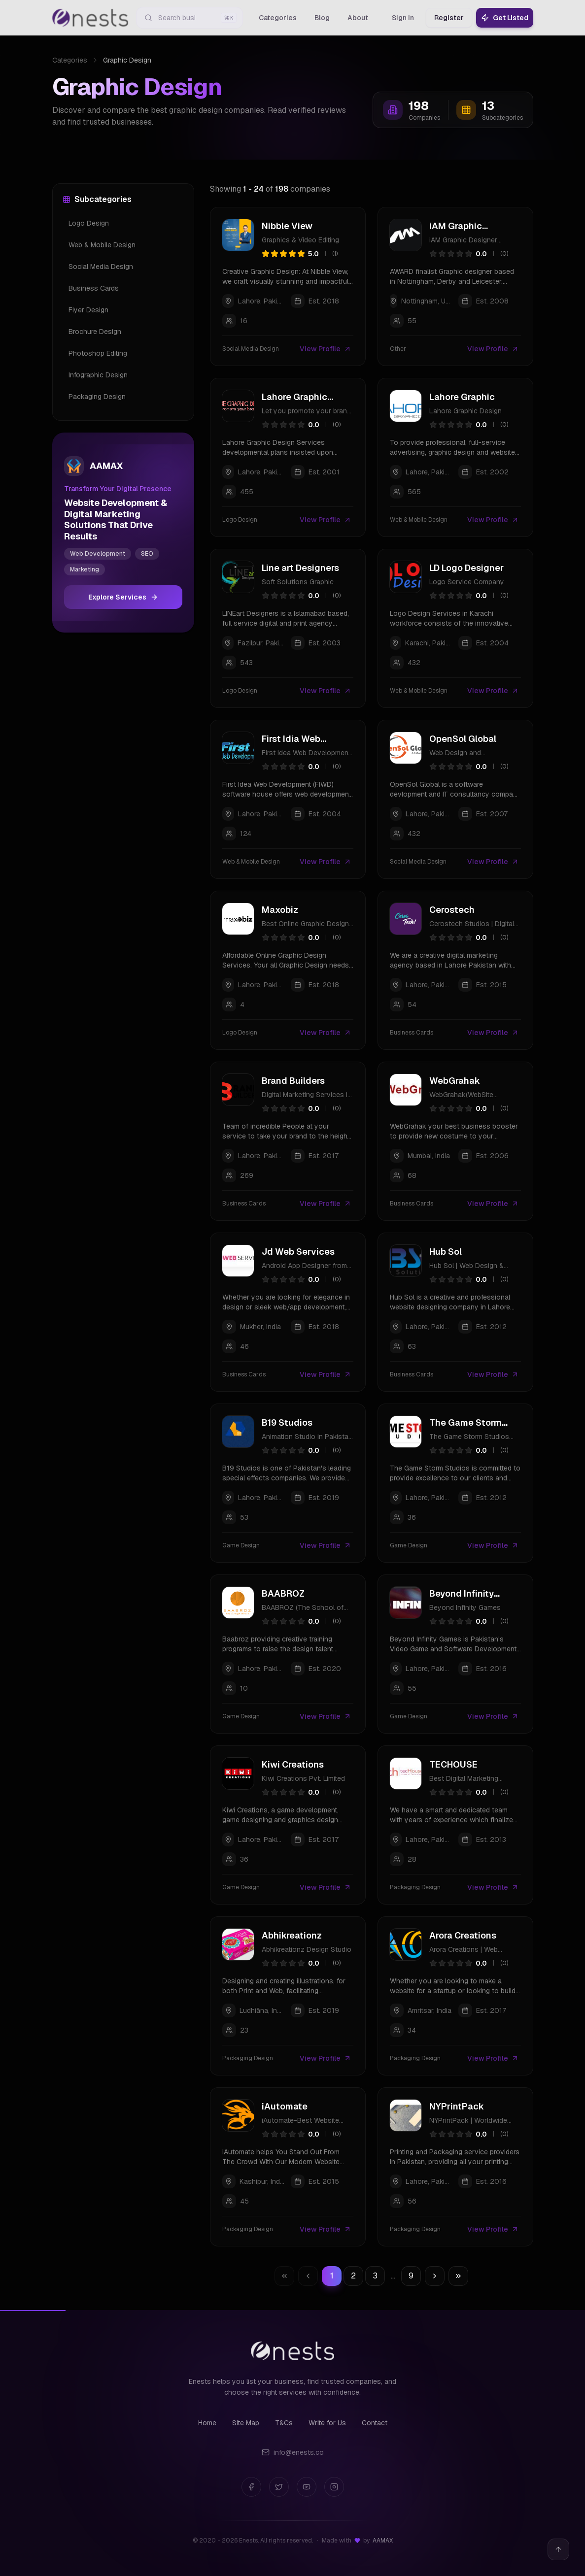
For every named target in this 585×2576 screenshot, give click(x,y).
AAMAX (383, 2540)
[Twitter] (279, 2487)
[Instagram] (334, 2487)
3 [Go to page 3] (375, 2276)
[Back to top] (558, 2549)
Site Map (245, 2422)
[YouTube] (306, 2487)
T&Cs (284, 2422)
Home (207, 2422)
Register (449, 17)
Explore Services (123, 597)
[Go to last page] (458, 2276)
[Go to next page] (435, 2276)
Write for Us (327, 2422)
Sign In (403, 17)
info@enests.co (293, 2452)
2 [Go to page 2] (353, 2276)
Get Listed (504, 17)
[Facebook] (251, 2487)
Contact (374, 2422)
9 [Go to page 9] (411, 2276)
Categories (69, 60)
